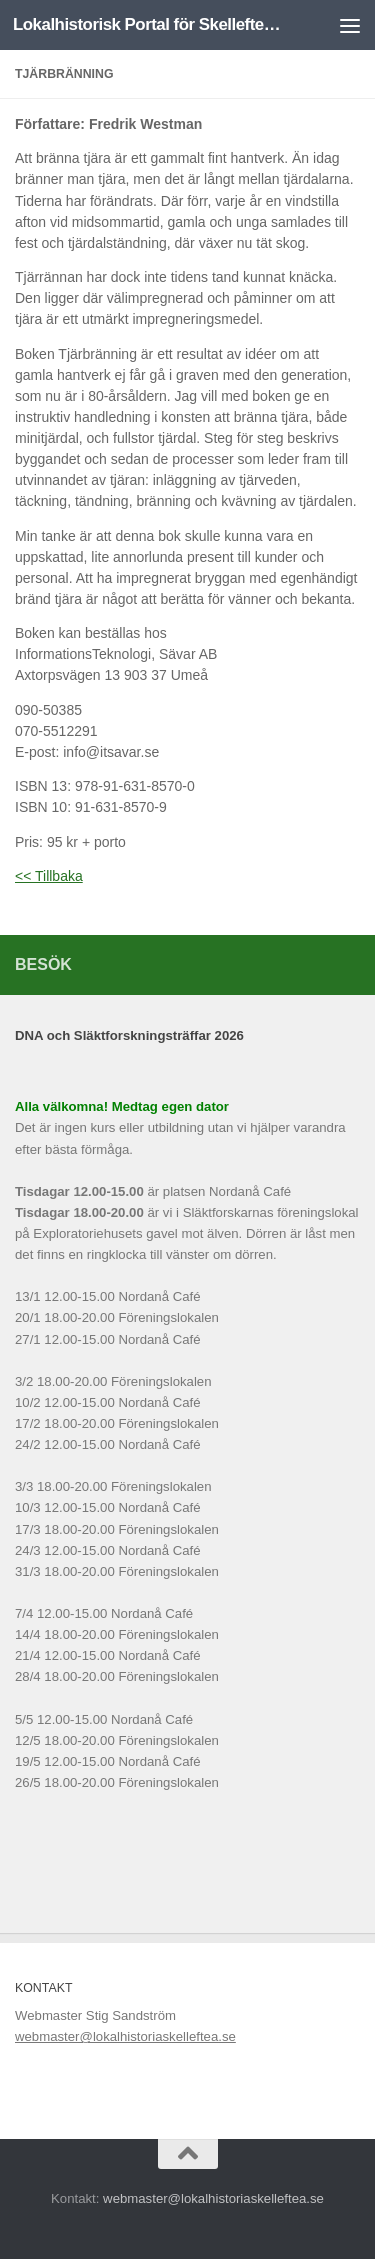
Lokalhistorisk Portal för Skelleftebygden (148, 24)
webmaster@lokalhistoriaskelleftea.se (125, 2036)
